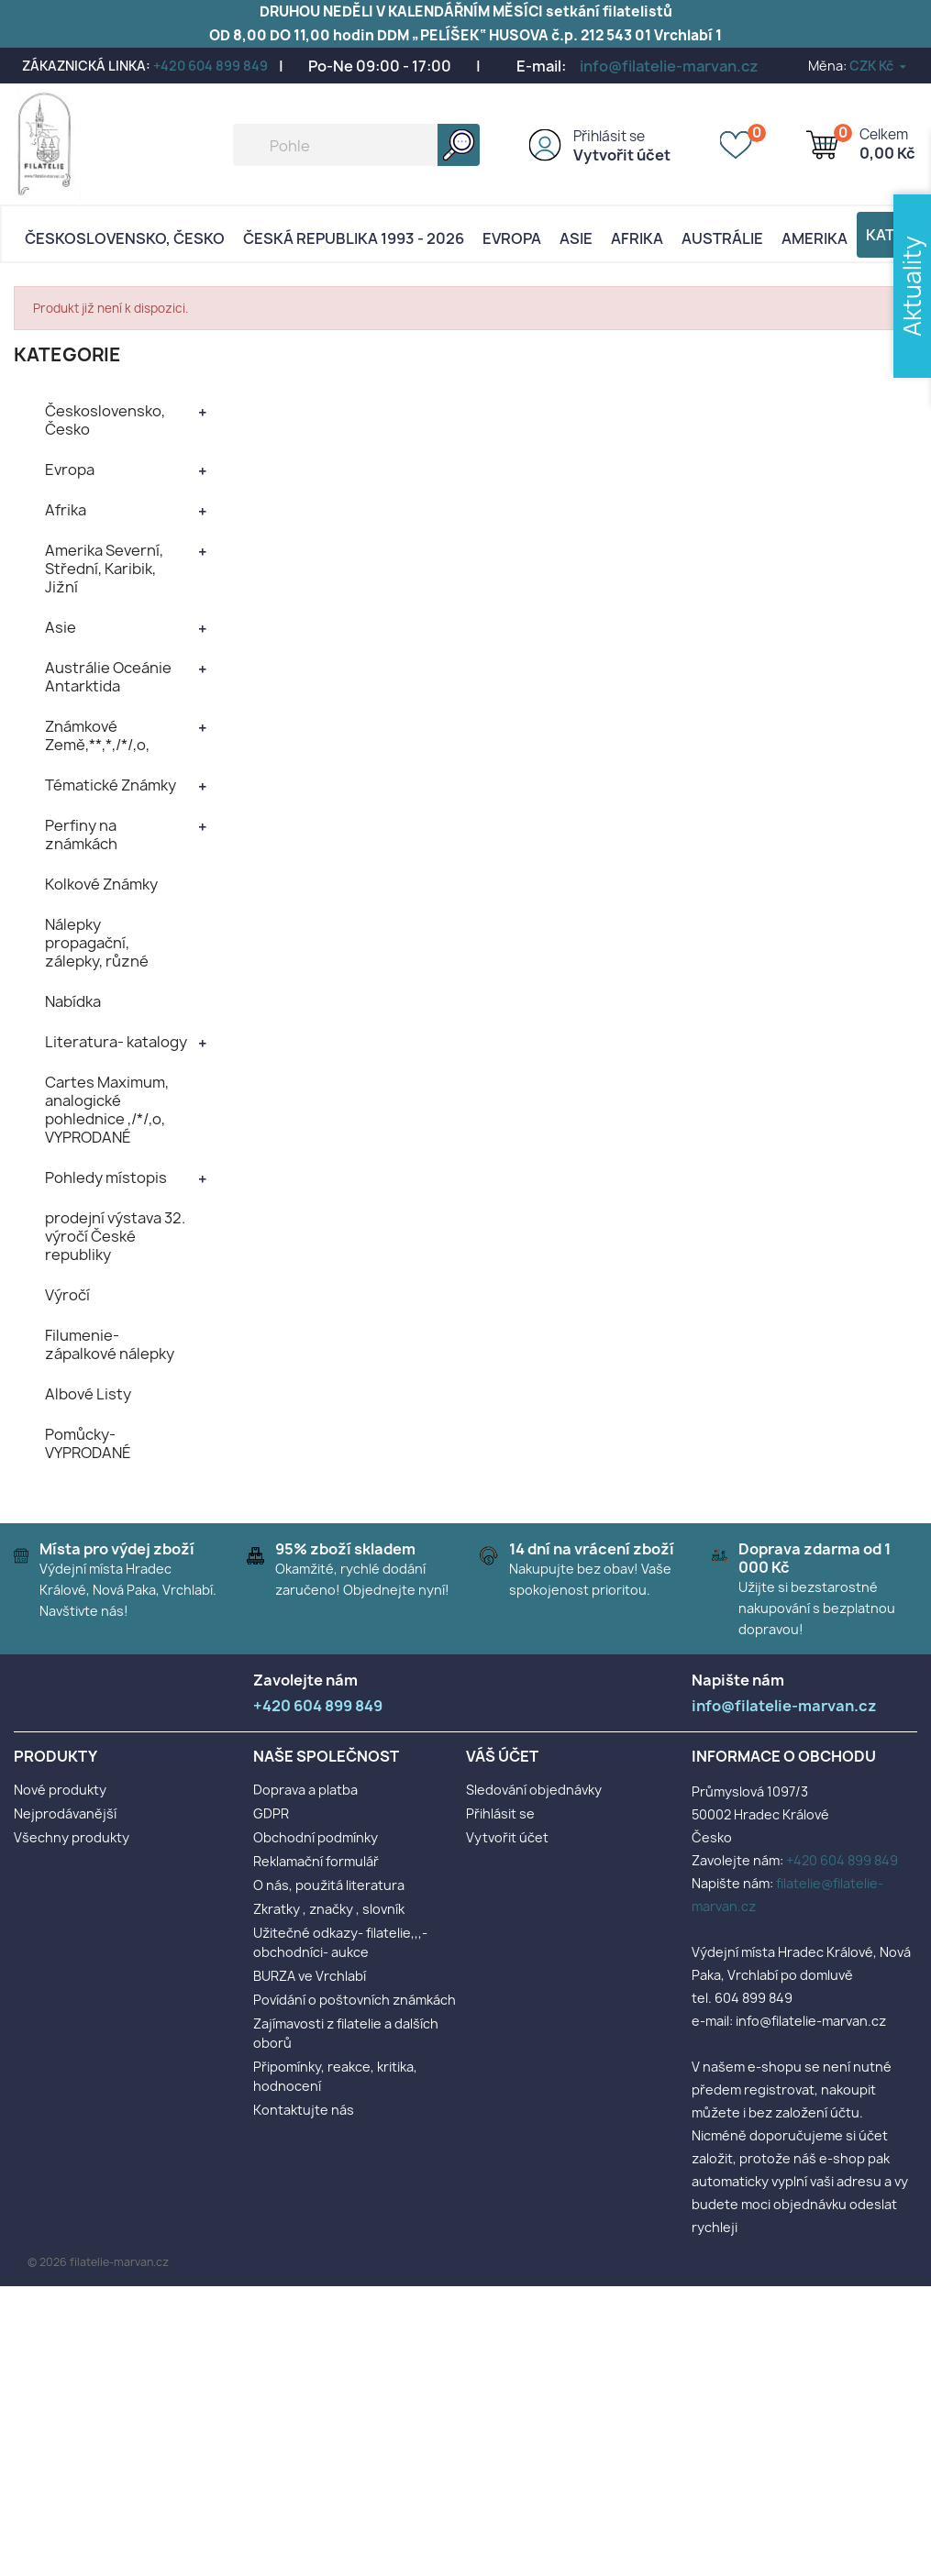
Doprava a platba (305, 1789)
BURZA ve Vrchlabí (309, 1976)
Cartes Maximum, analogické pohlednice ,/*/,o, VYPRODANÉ (107, 1109)
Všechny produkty (71, 1837)
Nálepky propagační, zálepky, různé (97, 942)
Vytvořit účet (622, 155)
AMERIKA (814, 238)
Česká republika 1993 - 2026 (353, 238)
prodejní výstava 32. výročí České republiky (115, 1236)
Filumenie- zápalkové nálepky (109, 1344)
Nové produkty (60, 1789)
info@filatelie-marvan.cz (669, 66)
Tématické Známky (110, 785)
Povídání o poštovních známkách (354, 1999)
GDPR (271, 1813)
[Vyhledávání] (356, 145)
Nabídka (73, 1001)
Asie (576, 238)
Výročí (67, 1295)
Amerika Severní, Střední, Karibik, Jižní (104, 568)
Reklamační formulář (316, 1861)
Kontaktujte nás (303, 2109)
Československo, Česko (125, 238)
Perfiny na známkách (81, 834)
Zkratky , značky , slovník (329, 1909)
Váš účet (502, 1756)
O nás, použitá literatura (329, 1885)
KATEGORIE (67, 354)
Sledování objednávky (534, 1789)
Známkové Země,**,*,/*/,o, (97, 735)
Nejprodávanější (65, 1813)
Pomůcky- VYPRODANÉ (88, 1443)
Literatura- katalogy (116, 1042)
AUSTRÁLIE (722, 238)
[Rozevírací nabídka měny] (879, 65)
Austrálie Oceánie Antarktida (108, 677)
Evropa (511, 238)
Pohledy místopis (106, 1177)
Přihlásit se (609, 136)
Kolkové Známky (101, 884)
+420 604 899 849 (210, 65)
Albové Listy (88, 1394)
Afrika (637, 238)
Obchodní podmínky (315, 1837)
